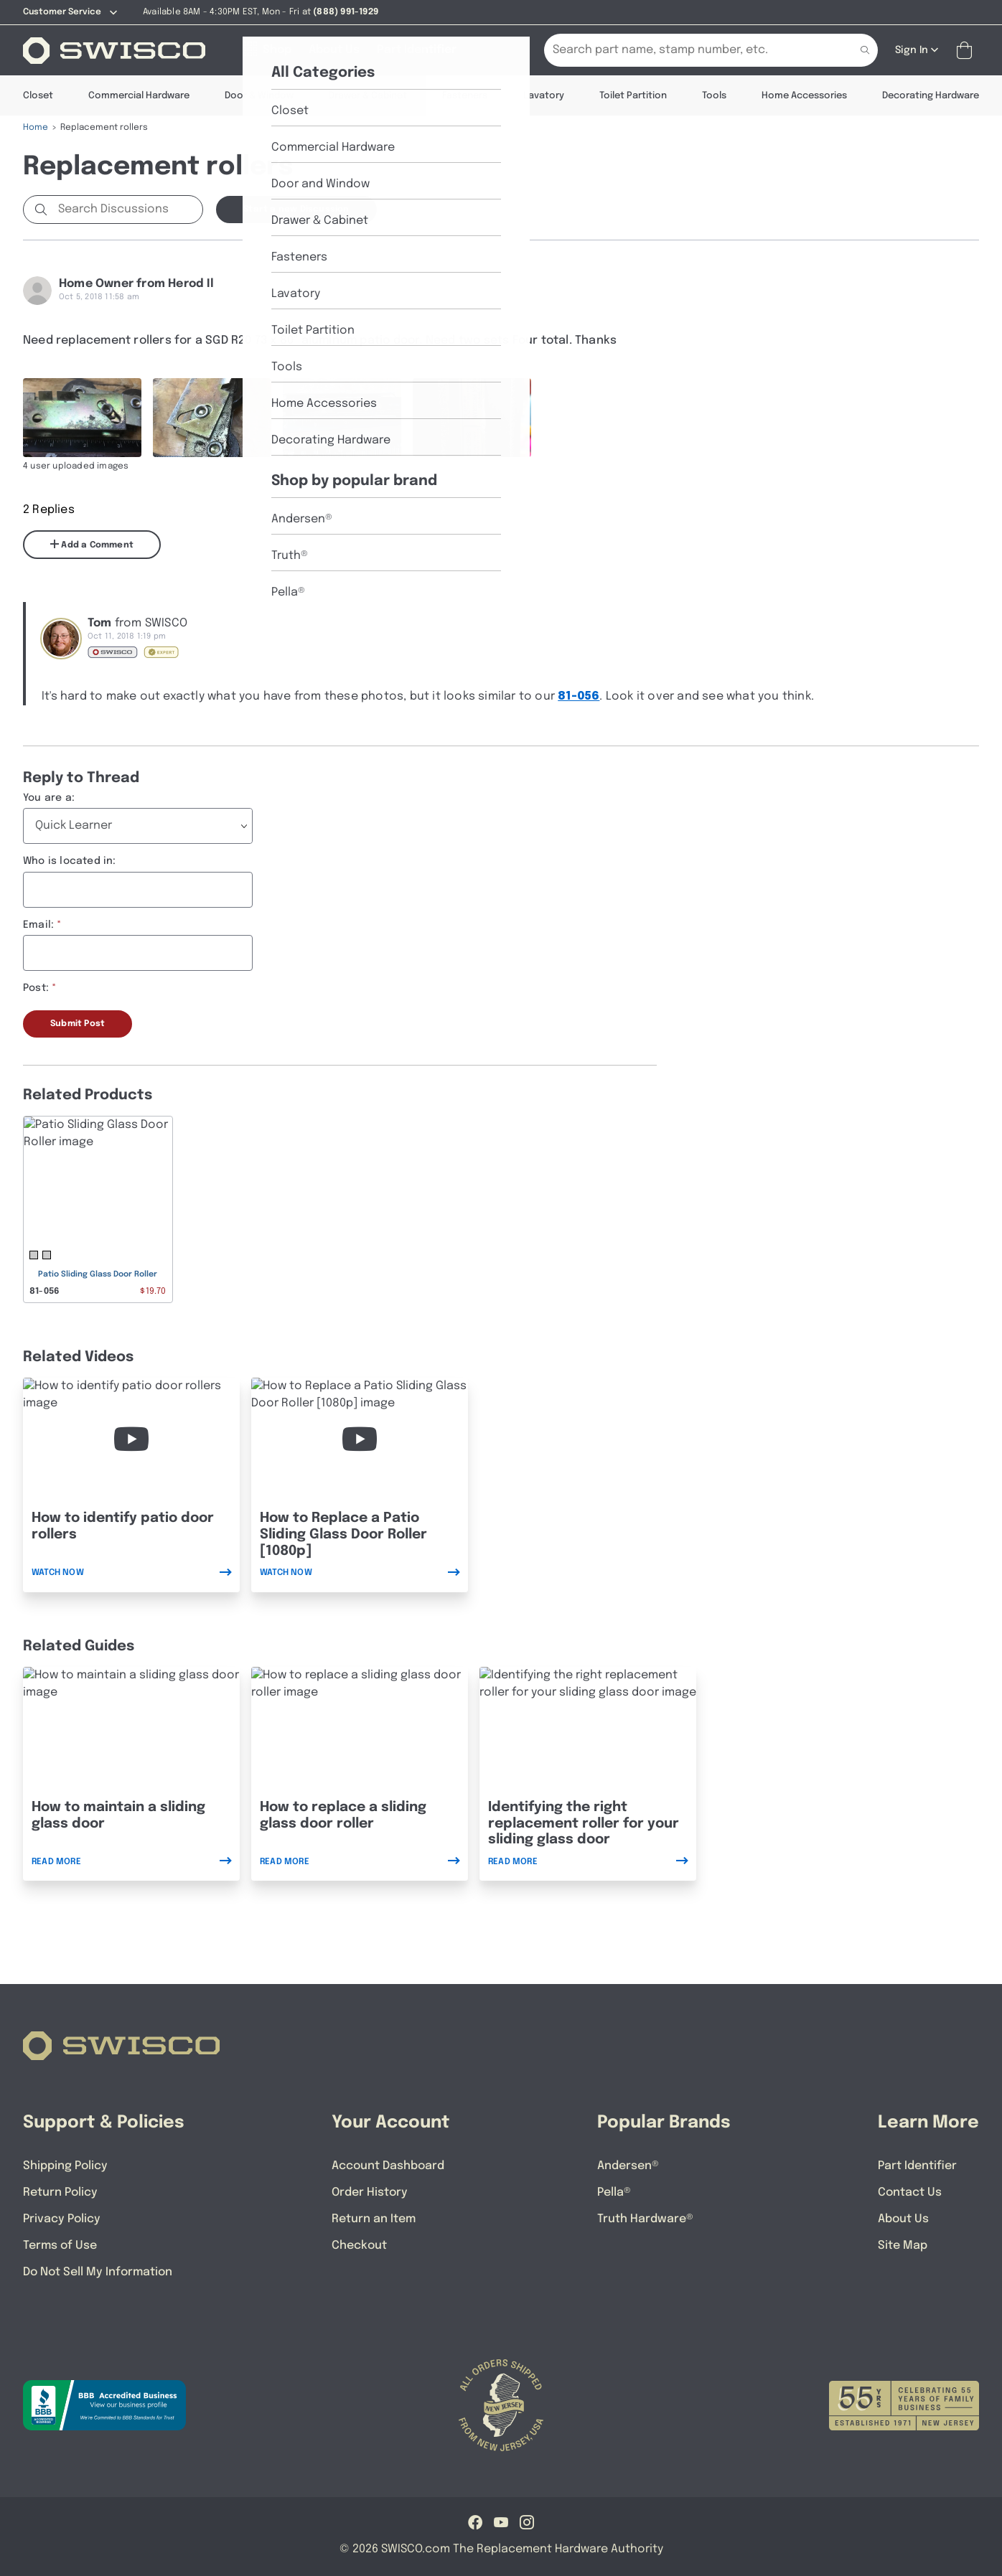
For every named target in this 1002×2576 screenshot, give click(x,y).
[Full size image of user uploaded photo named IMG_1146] (342, 417)
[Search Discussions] (127, 209)
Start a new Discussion (296, 209)
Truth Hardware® (645, 2219)
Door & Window (259, 95)
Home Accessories (804, 95)
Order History (370, 2192)
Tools (714, 95)
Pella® (614, 2192)
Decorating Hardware (930, 95)
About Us (903, 2219)
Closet (38, 95)
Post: (36, 988)
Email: (38, 925)
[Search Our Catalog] (689, 50)
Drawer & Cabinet (368, 95)
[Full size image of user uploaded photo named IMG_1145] (212, 417)
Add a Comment (92, 545)
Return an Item (374, 2219)
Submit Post (77, 1024)
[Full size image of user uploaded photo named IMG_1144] (82, 417)
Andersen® (628, 2166)
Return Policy (60, 2192)
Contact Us (910, 2192)
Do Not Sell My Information (97, 2272)
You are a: (49, 798)
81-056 (578, 696)
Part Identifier (917, 2166)
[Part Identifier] (416, 50)
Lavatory (543, 95)
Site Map (902, 2245)
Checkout (359, 2245)
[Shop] (267, 50)
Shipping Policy (65, 2166)
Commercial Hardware (138, 95)
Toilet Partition (633, 95)
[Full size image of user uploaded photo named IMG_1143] (472, 417)
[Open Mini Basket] (967, 51)
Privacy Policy (61, 2219)
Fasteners (464, 95)
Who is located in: (69, 861)
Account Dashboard (388, 2166)
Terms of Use (60, 2245)
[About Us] (334, 50)
